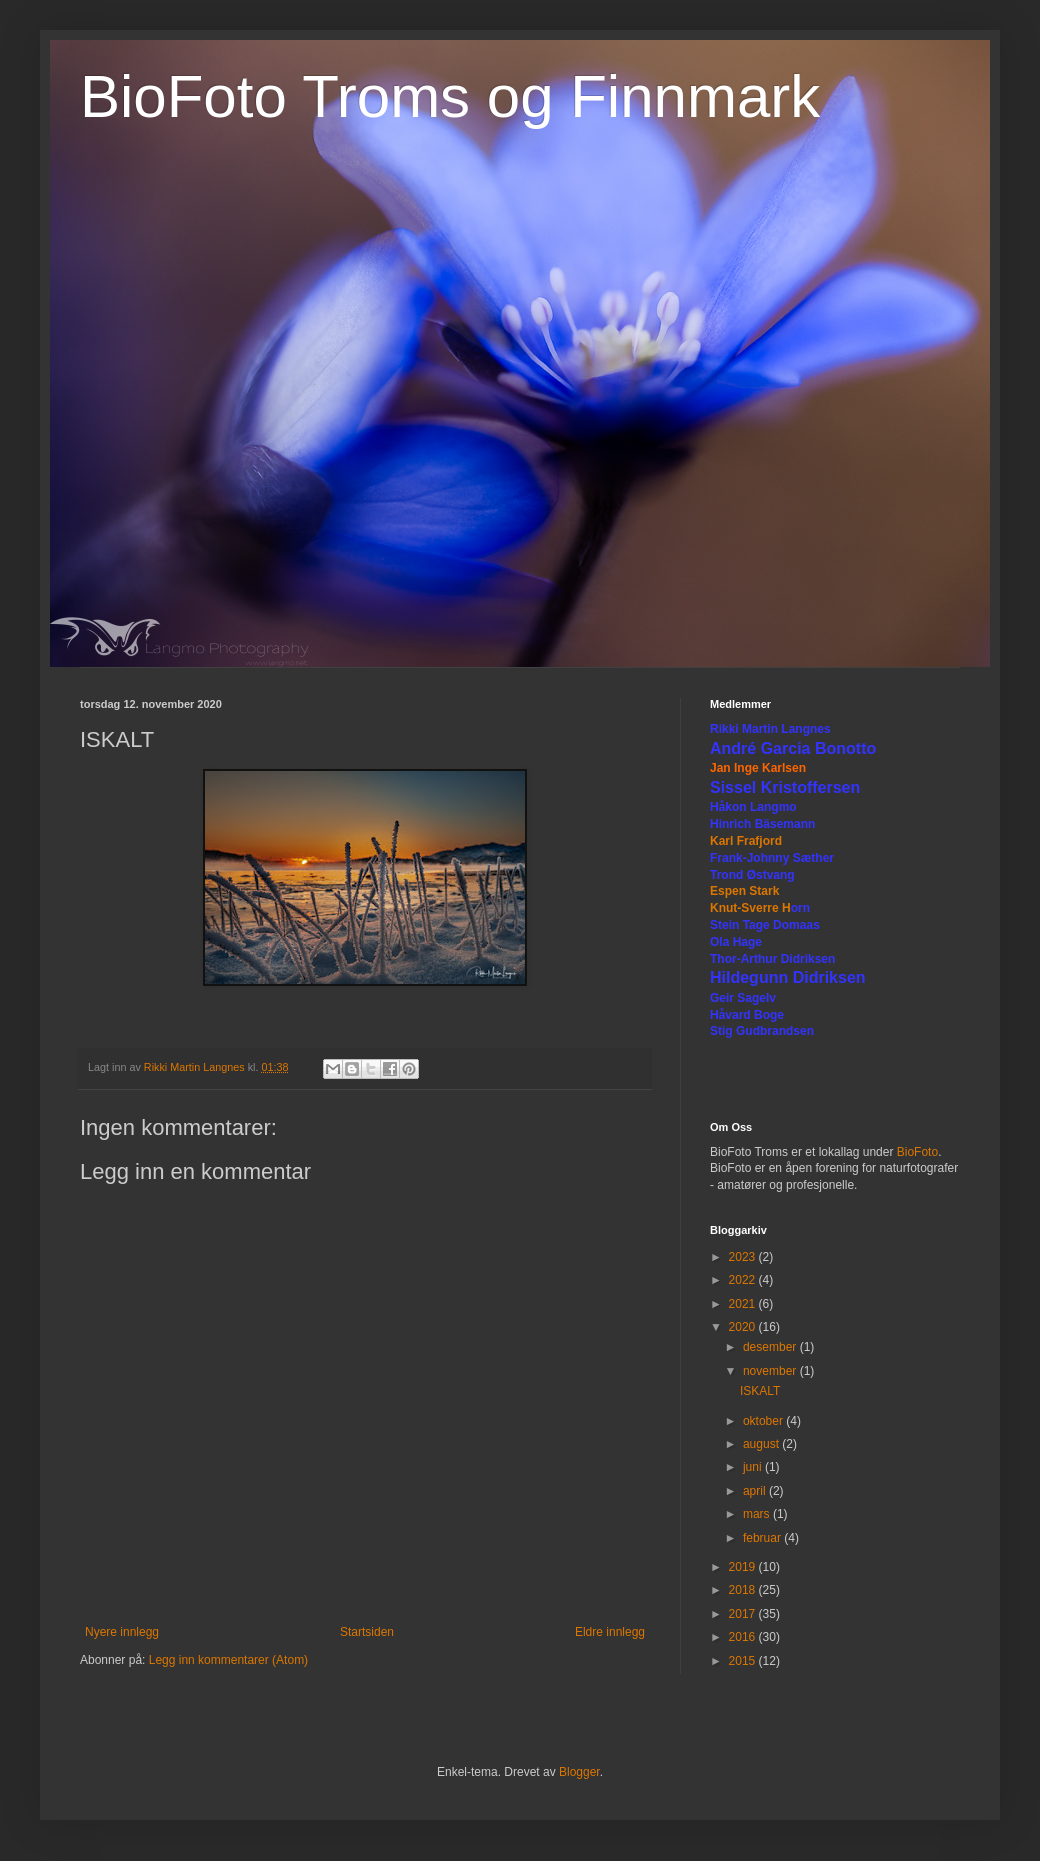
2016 (744, 1637)
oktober (764, 1421)
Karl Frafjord (746, 841)
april (756, 1491)
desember (771, 1347)
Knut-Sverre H (750, 908)
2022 (744, 1280)
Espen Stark (744, 891)
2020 (744, 1327)
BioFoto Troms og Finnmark (450, 96)
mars (758, 1514)
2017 (744, 1614)
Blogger (579, 1772)
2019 (744, 1567)
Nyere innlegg (122, 1632)
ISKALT (760, 1391)
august (762, 1444)
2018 (744, 1590)
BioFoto (917, 1152)
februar (763, 1538)
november (771, 1371)
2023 (744, 1257)
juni (754, 1467)
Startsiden (367, 1632)
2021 (744, 1304)
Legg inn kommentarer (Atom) (228, 1660)
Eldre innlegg (610, 1632)
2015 (744, 1661)
